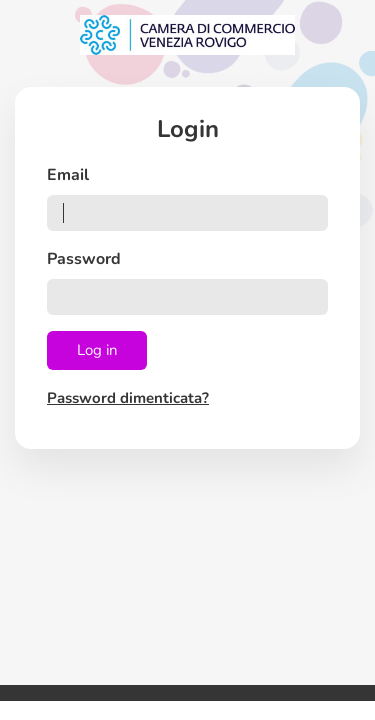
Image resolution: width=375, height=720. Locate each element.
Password (84, 259)
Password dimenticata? (128, 398)
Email (68, 175)
